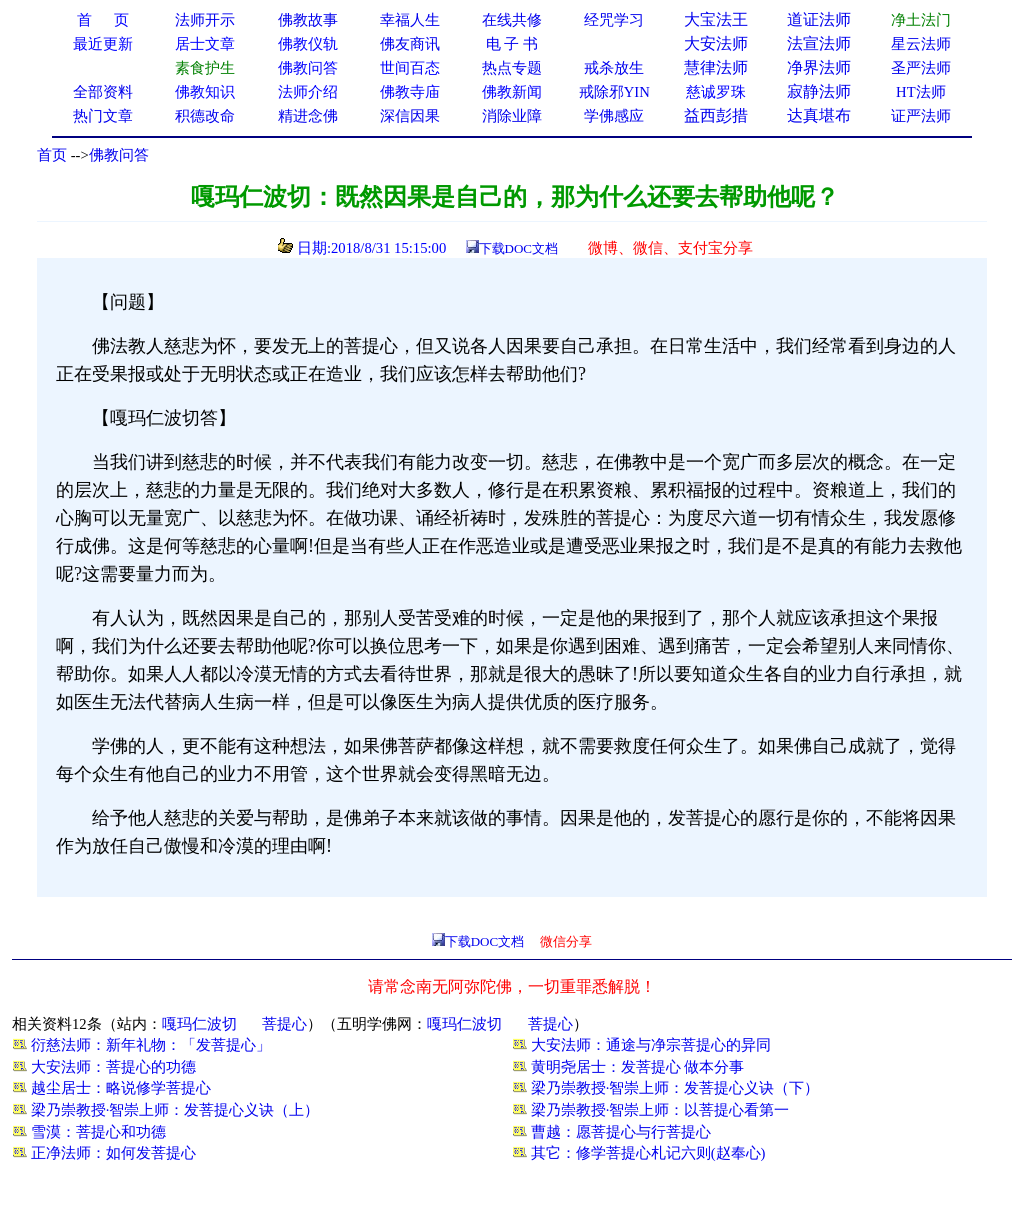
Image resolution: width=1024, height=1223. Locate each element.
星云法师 (921, 44)
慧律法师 (716, 67)
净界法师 (819, 67)
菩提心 (284, 1024)
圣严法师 (921, 68)
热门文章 (103, 116)
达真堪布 (819, 115)
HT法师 (921, 92)
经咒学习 (614, 20)
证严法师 (921, 116)
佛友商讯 (410, 44)
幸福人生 (410, 20)
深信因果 (410, 116)
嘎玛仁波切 (199, 1024)
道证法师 (819, 19)
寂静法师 (819, 91)
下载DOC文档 (518, 248)
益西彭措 (716, 115)
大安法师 (716, 43)
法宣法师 (819, 43)
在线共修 (512, 20)
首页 (52, 155)
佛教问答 (119, 155)
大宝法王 (716, 19)
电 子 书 (512, 44)
